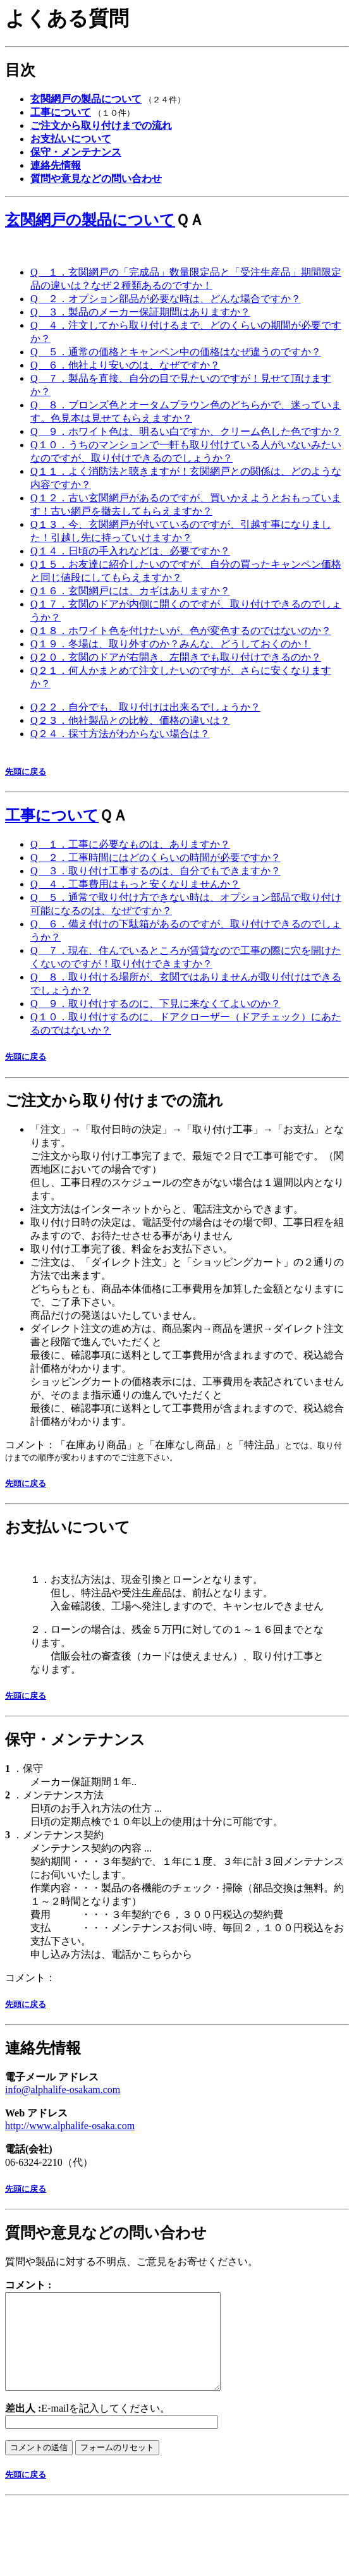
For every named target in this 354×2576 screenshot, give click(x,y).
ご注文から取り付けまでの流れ (114, 1100)
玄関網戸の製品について (90, 220)
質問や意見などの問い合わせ (106, 2233)
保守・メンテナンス (75, 1739)
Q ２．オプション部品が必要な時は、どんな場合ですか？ (165, 298)
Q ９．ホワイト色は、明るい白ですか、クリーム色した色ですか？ (185, 431)
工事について (52, 815)
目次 (20, 70)
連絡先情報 (43, 2048)
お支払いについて (67, 1527)
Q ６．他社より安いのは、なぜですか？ (125, 365)
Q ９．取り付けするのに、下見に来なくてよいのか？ (155, 1003)
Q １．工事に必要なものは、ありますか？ (130, 844)
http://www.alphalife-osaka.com (70, 2125)
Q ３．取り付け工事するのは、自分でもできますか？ (155, 870)
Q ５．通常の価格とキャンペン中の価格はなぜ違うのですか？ (175, 351)
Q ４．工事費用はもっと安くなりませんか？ (135, 884)
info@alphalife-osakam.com (62, 2089)
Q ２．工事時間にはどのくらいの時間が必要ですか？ (155, 857)
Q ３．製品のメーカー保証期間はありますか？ (140, 312)
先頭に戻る (25, 771)
